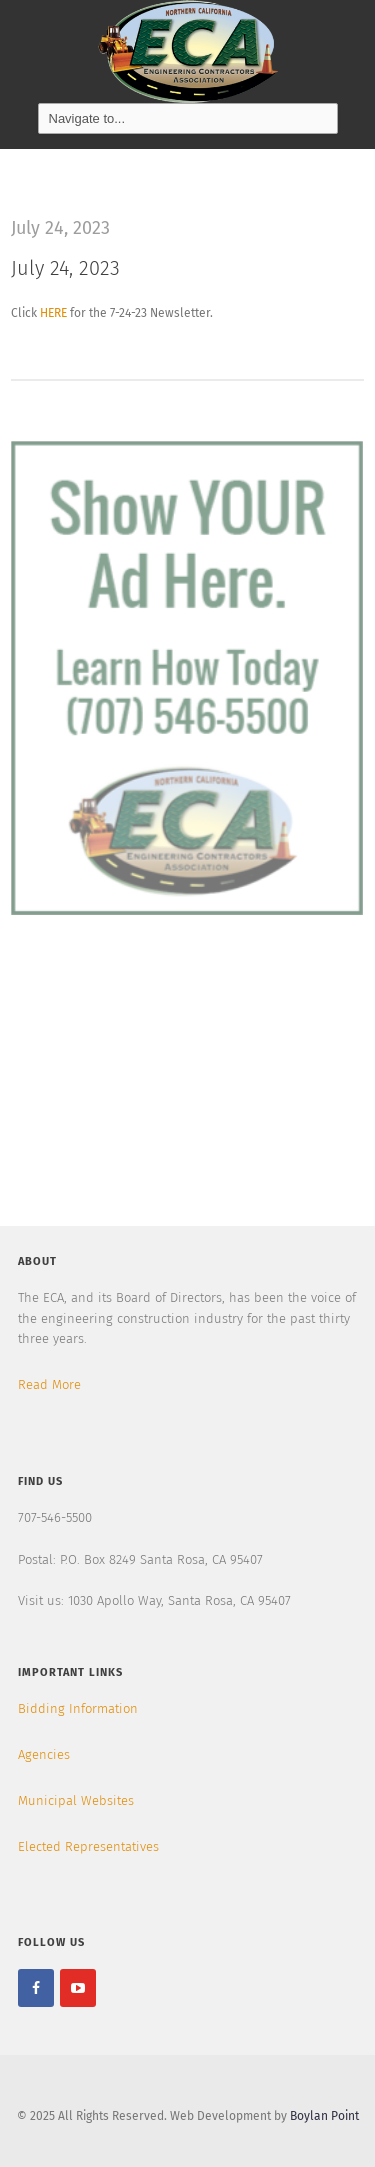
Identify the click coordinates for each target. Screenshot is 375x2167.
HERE (53, 313)
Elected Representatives (88, 1846)
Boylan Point (324, 2116)
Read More (49, 1384)
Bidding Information (78, 1708)
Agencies (44, 1754)
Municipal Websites (76, 1800)
